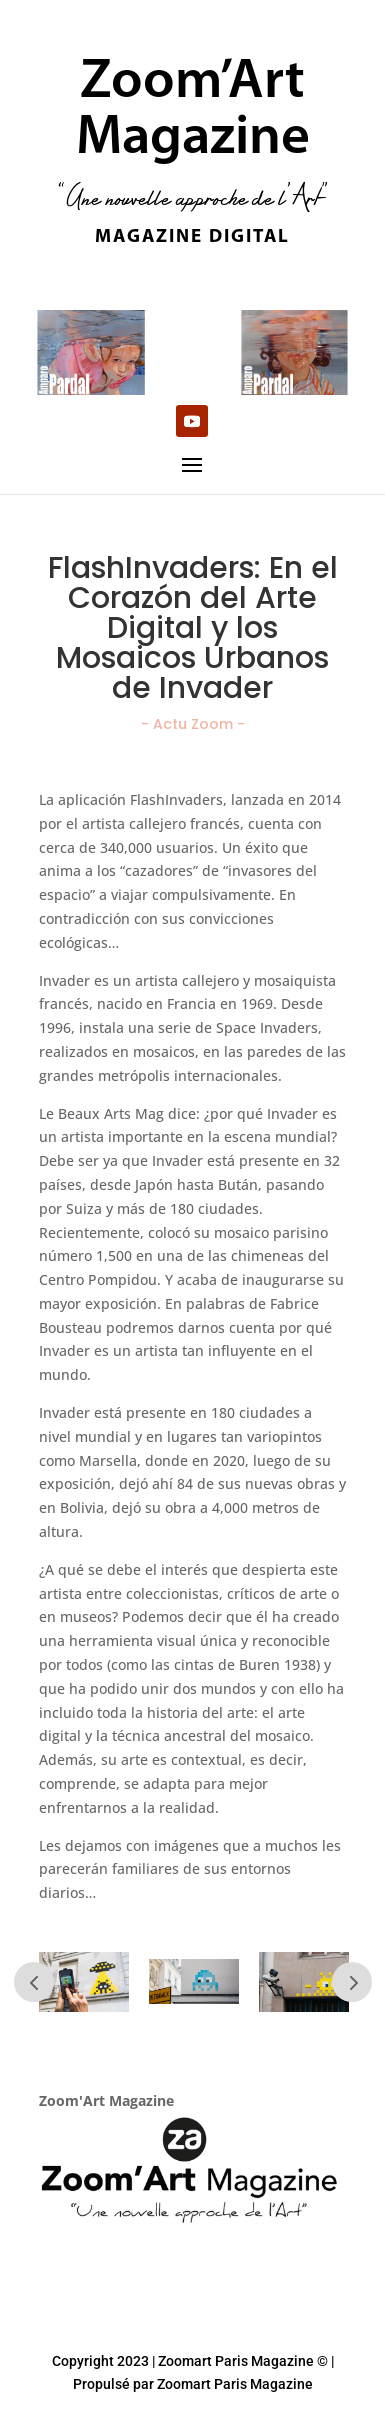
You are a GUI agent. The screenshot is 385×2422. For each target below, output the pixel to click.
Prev (34, 1982)
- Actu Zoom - (193, 724)
